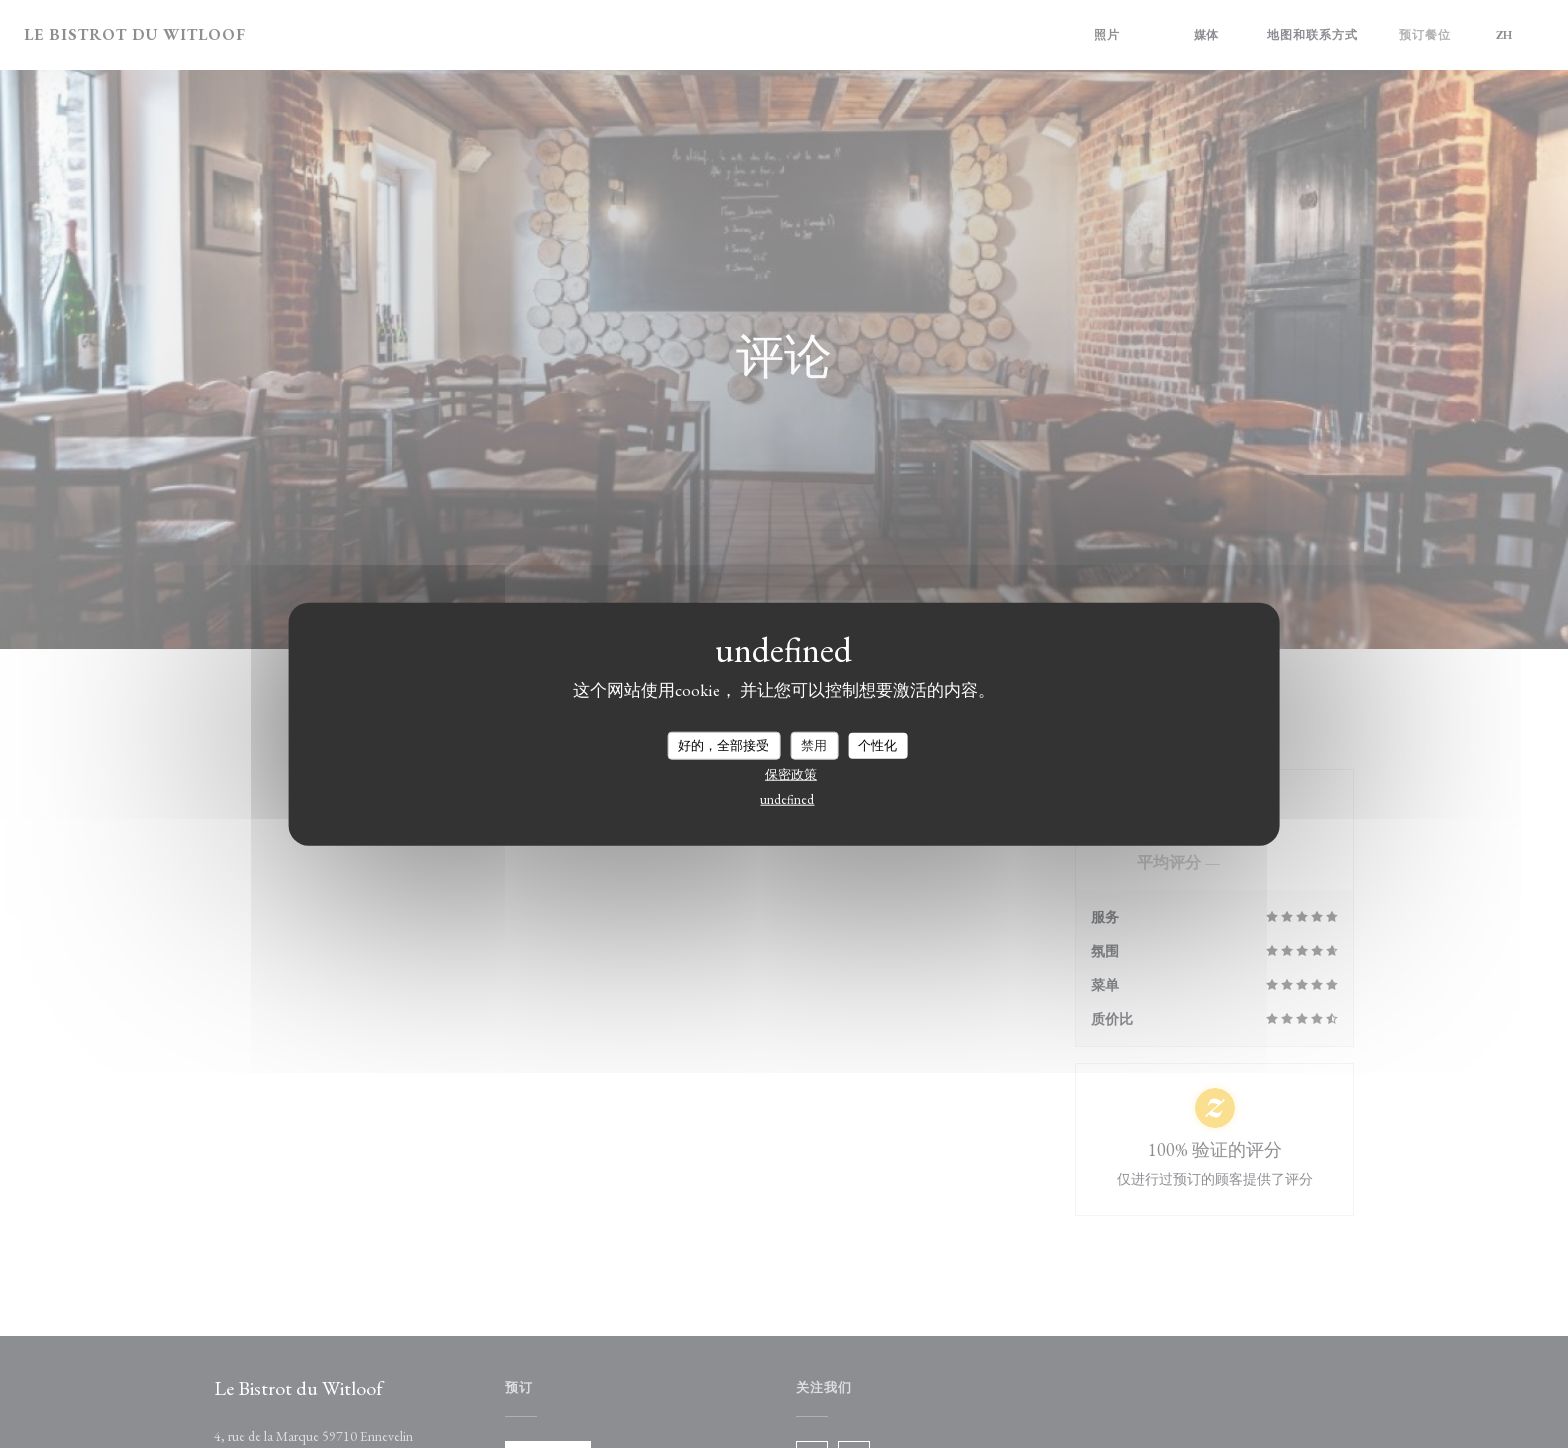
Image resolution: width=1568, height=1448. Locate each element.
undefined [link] (787, 798)
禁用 (814, 745)
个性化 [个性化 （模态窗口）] (877, 745)
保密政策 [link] (791, 773)
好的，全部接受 (723, 745)
